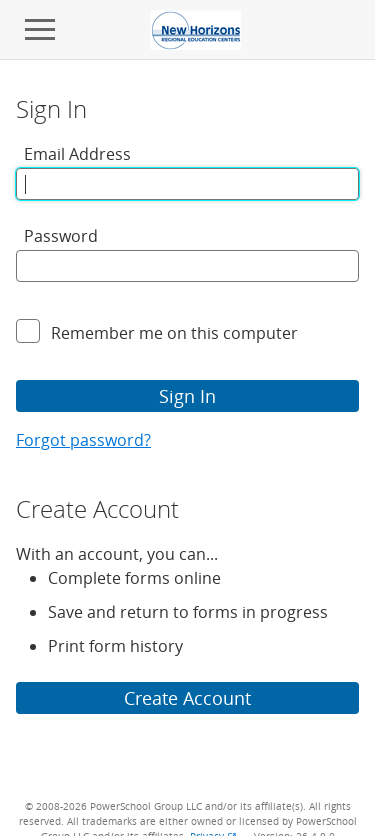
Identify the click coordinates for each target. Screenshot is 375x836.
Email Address (77, 154)
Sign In (187, 396)
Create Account (187, 698)
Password (61, 236)
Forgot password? (83, 440)
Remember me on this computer (174, 333)
